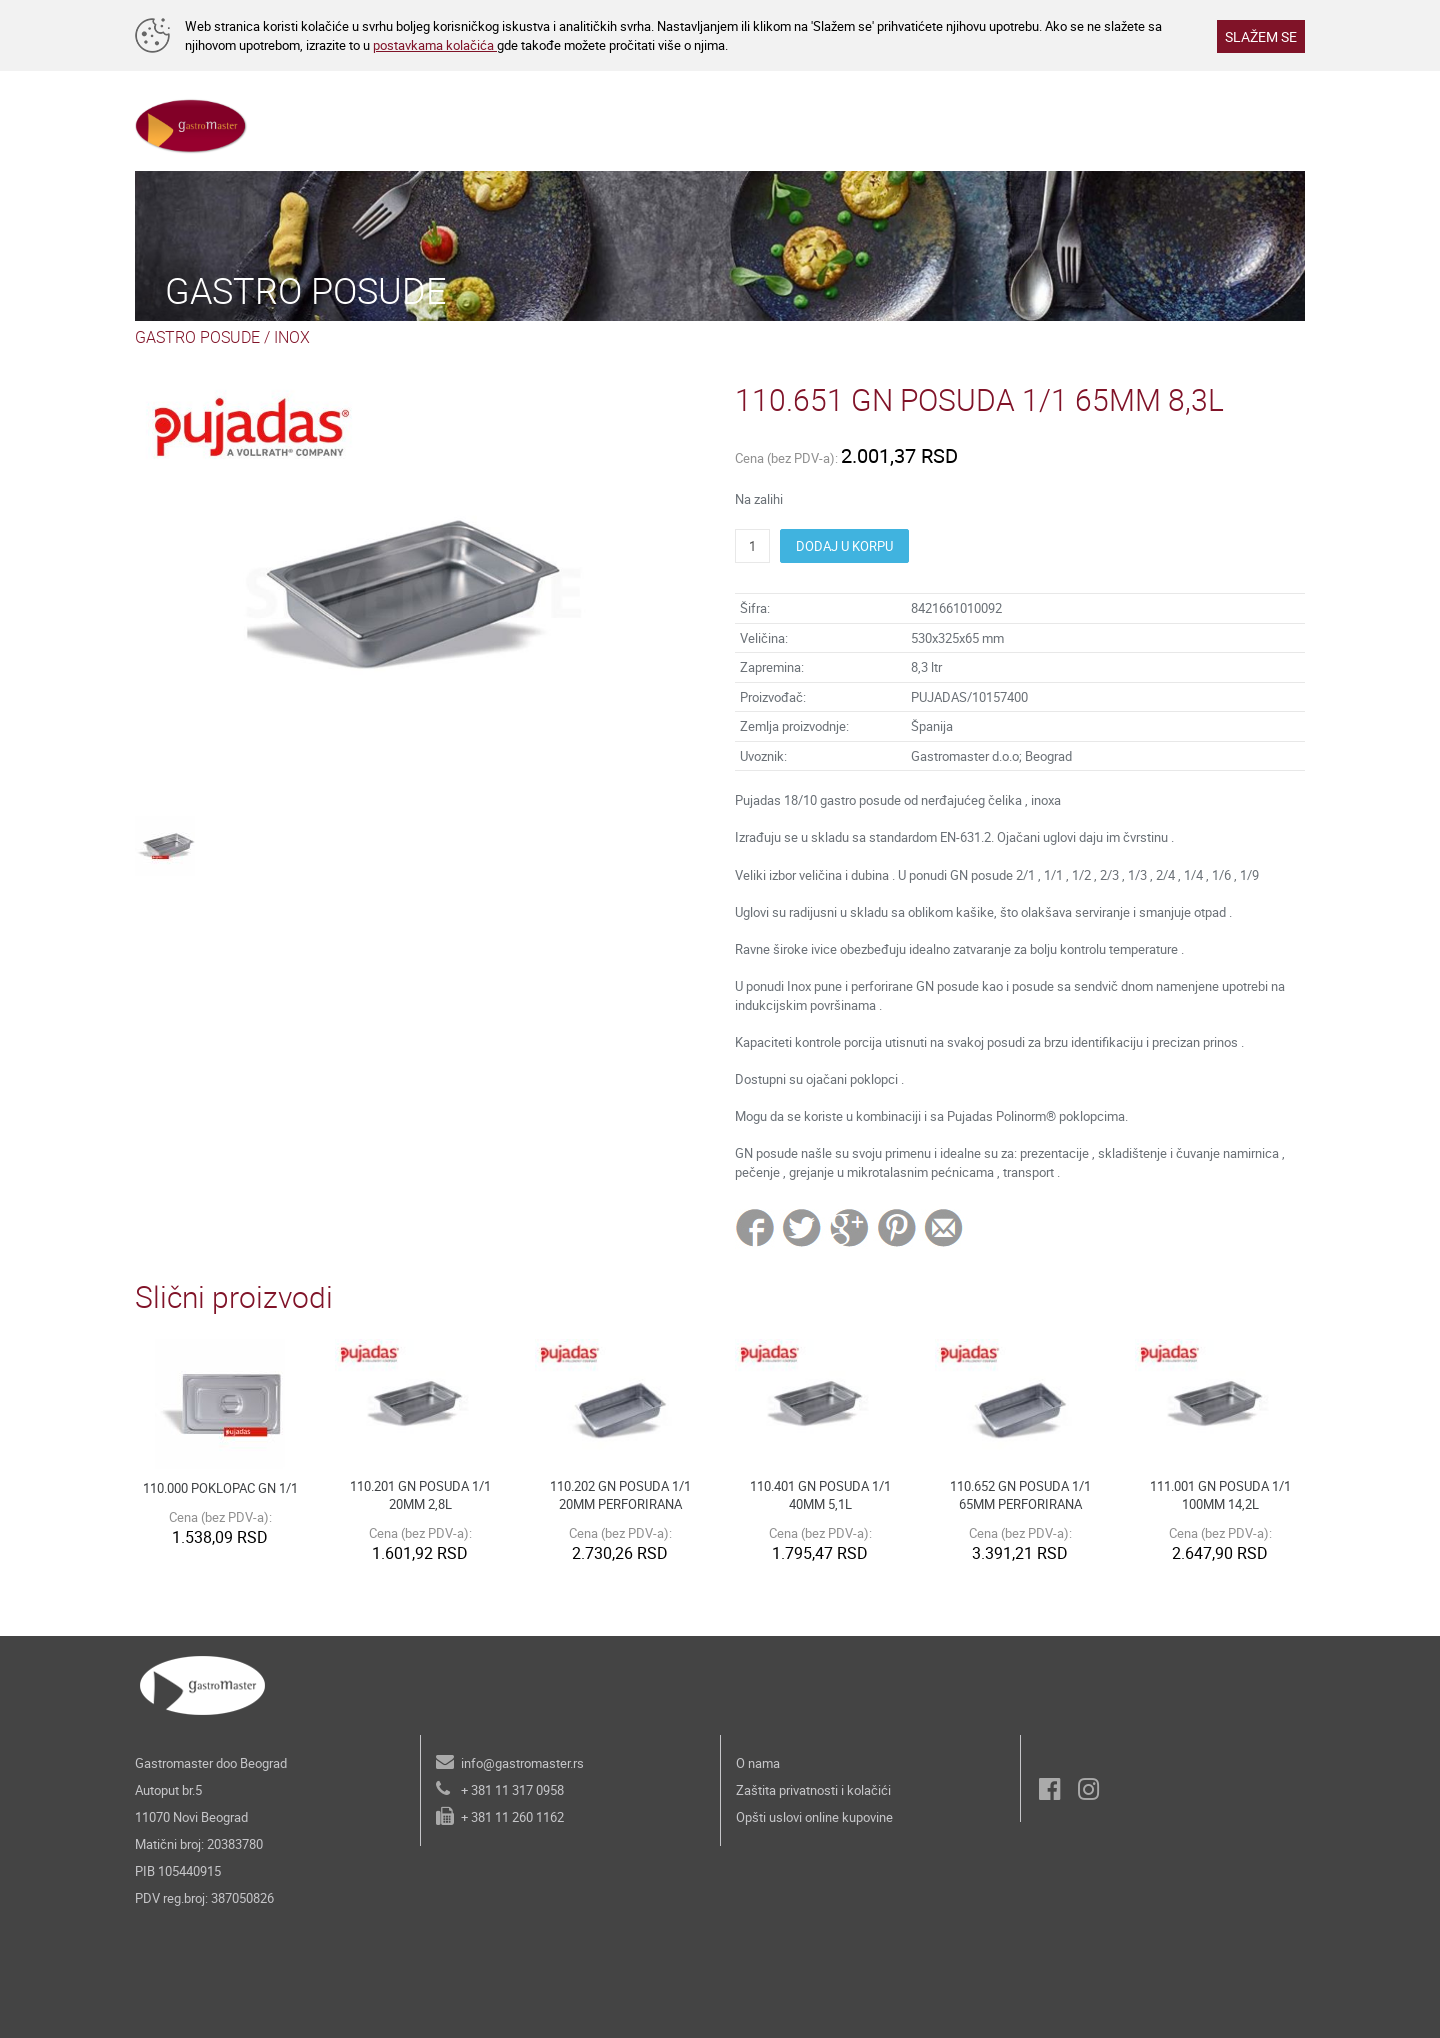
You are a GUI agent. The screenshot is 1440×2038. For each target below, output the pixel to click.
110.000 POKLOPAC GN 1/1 (220, 1488)
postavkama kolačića (435, 45)
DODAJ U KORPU (844, 546)
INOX (292, 337)
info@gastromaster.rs (522, 1763)
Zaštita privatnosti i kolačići (813, 1790)
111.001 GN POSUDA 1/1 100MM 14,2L (1220, 1495)
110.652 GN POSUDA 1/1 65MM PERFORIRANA (1020, 1495)
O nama (758, 1763)
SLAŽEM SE (1261, 36)
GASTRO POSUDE (197, 337)
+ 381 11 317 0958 (512, 1790)
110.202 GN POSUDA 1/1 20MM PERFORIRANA (620, 1495)
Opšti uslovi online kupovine (814, 1817)
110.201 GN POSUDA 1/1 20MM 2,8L (420, 1495)
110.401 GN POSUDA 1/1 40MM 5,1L (820, 1495)
